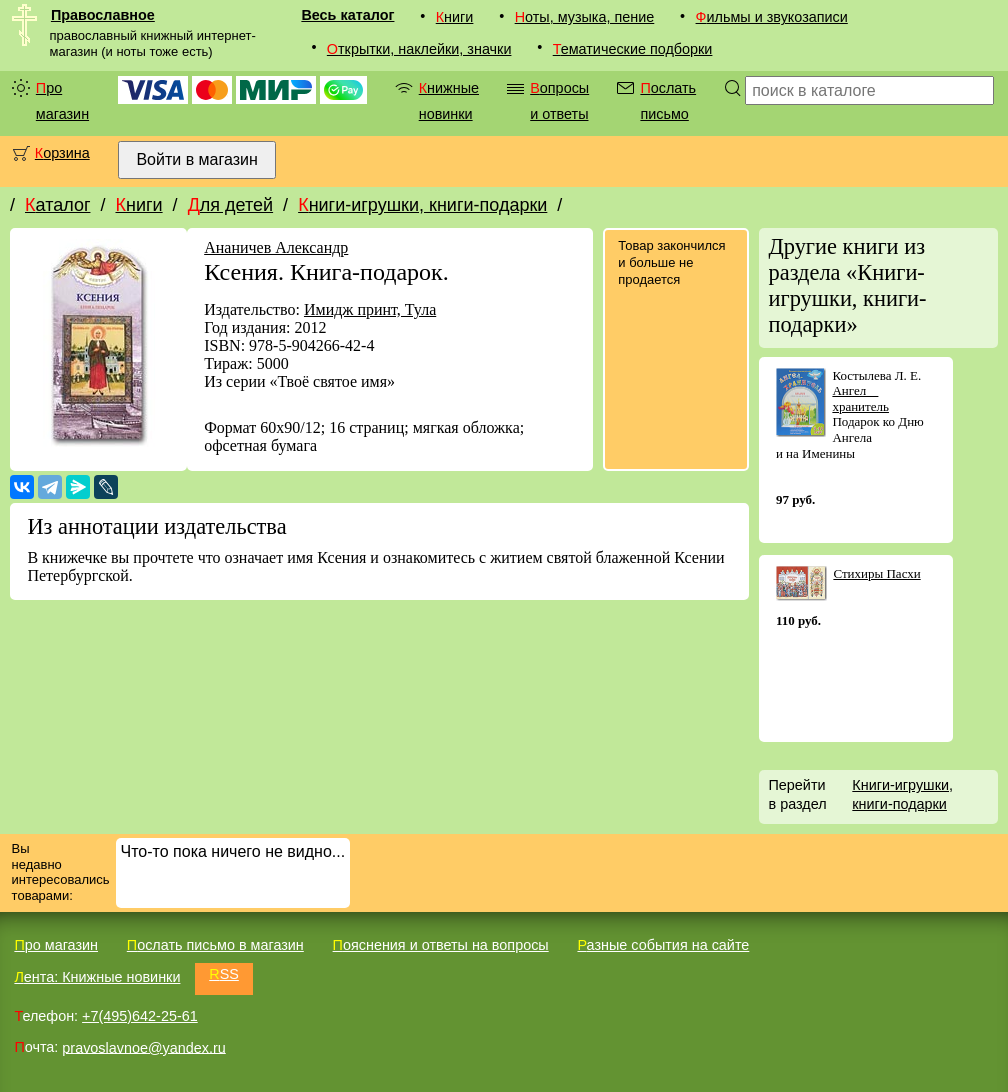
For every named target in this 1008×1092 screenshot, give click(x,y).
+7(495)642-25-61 (140, 1016)
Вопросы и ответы (559, 101)
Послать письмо (668, 101)
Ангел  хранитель (860, 398)
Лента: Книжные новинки (97, 977)
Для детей (230, 205)
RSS (224, 974)
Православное (103, 15)
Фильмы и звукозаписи (772, 17)
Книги (455, 17)
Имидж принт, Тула (370, 309)
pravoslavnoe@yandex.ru (143, 1047)
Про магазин (62, 101)
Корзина (62, 153)
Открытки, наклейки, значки (419, 49)
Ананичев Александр (276, 247)
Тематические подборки (633, 49)
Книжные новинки (449, 101)
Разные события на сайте (663, 945)
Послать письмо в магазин (215, 945)
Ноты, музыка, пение (585, 17)
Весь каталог (347, 15)
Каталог (57, 205)
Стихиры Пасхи (876, 573)
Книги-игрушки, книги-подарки (422, 205)
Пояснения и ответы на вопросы (441, 945)
